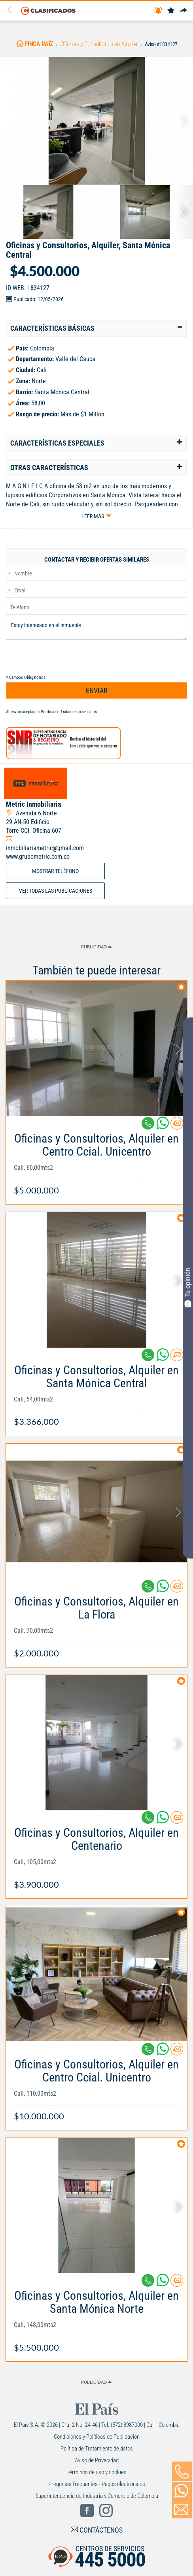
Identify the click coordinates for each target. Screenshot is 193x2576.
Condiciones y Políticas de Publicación (97, 2436)
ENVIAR (97, 690)
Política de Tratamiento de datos (69, 711)
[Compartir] (183, 11)
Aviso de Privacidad (97, 2460)
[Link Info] (96, 1160)
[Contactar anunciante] (176, 1126)
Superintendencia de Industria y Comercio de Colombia (96, 2495)
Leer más (92, 516)
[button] (96, 328)
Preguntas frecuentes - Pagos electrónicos (96, 2484)
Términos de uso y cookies (96, 2472)
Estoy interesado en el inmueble (96, 628)
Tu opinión (188, 1287)
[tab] (96, 328)
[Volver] (12, 10)
